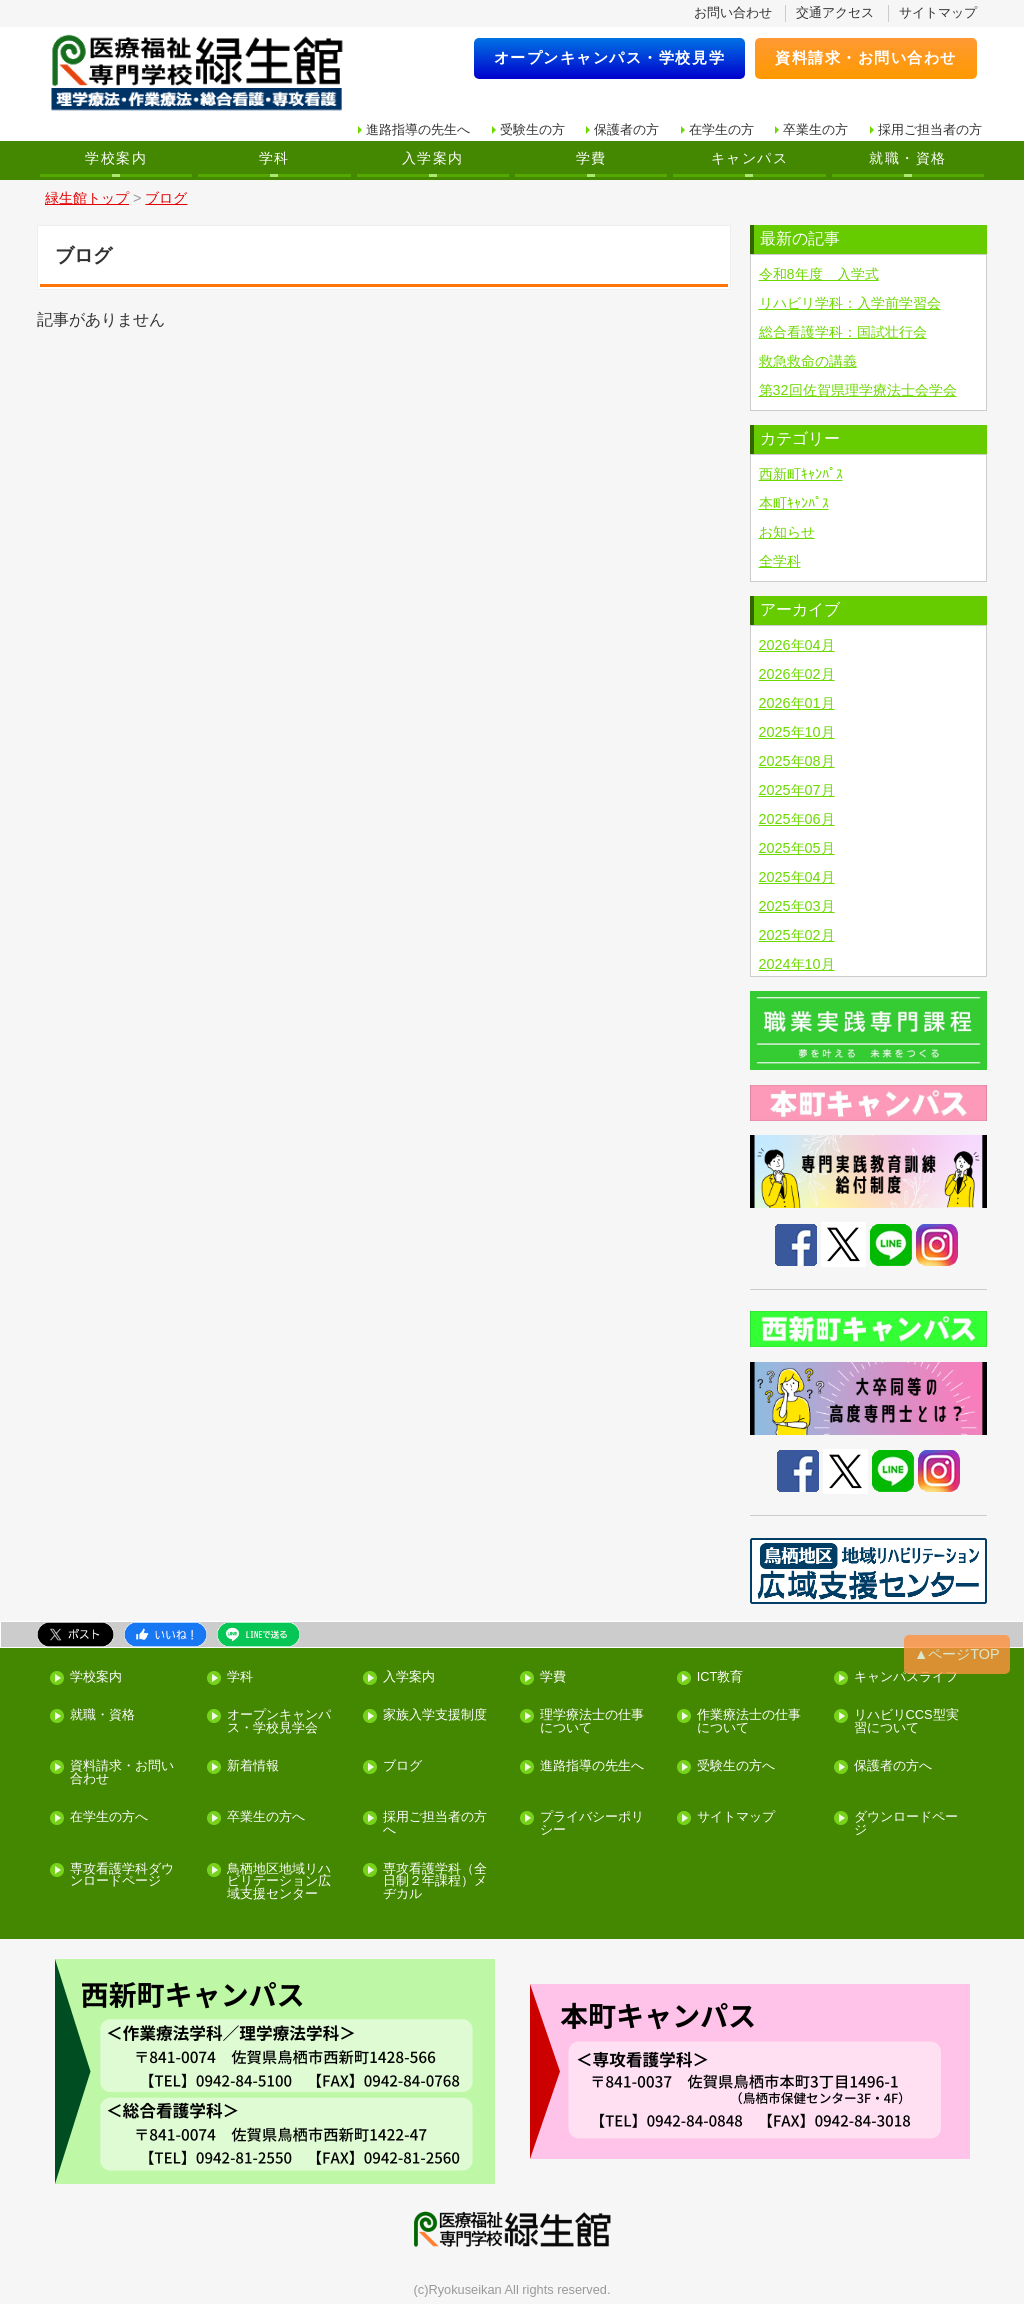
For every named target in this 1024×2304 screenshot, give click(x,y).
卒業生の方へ (266, 1817)
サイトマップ (938, 12)
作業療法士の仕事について (749, 1722)
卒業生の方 (815, 129)
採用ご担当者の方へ (435, 1824)
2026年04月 (797, 645)
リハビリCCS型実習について (906, 1722)
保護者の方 (626, 129)
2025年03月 (797, 906)
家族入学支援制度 (435, 1715)
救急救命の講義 (808, 361)
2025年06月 (797, 819)
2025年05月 (797, 848)
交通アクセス (835, 12)
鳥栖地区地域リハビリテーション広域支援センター (279, 1882)
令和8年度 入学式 (819, 274)
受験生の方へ (736, 1766)
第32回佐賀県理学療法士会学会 (858, 390)
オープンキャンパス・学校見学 (610, 57)
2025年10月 (797, 732)
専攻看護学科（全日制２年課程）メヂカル (435, 1882)
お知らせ (787, 532)
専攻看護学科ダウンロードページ (122, 1876)
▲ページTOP (957, 1654)
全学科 (780, 561)
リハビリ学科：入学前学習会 (850, 303)
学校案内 (116, 158)
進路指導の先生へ (418, 129)
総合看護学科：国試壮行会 (843, 332)
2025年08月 (797, 761)
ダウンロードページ (906, 1824)
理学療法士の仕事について (592, 1722)
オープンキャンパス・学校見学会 (279, 1722)
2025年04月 (797, 877)
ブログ (402, 1766)
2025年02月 (797, 935)
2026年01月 (797, 703)
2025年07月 (797, 790)
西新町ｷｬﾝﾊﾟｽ (801, 474)
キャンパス (749, 158)
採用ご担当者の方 (930, 129)
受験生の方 (532, 129)
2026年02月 (797, 674)
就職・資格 (907, 158)
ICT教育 (720, 1677)
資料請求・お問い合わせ (866, 57)
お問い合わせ (733, 12)
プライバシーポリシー (592, 1824)
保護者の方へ (893, 1766)
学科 (274, 158)
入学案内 (433, 158)
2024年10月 (797, 964)
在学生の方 (721, 129)
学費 (591, 158)
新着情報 (253, 1766)
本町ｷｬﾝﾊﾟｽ (794, 503)
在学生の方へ (109, 1817)
